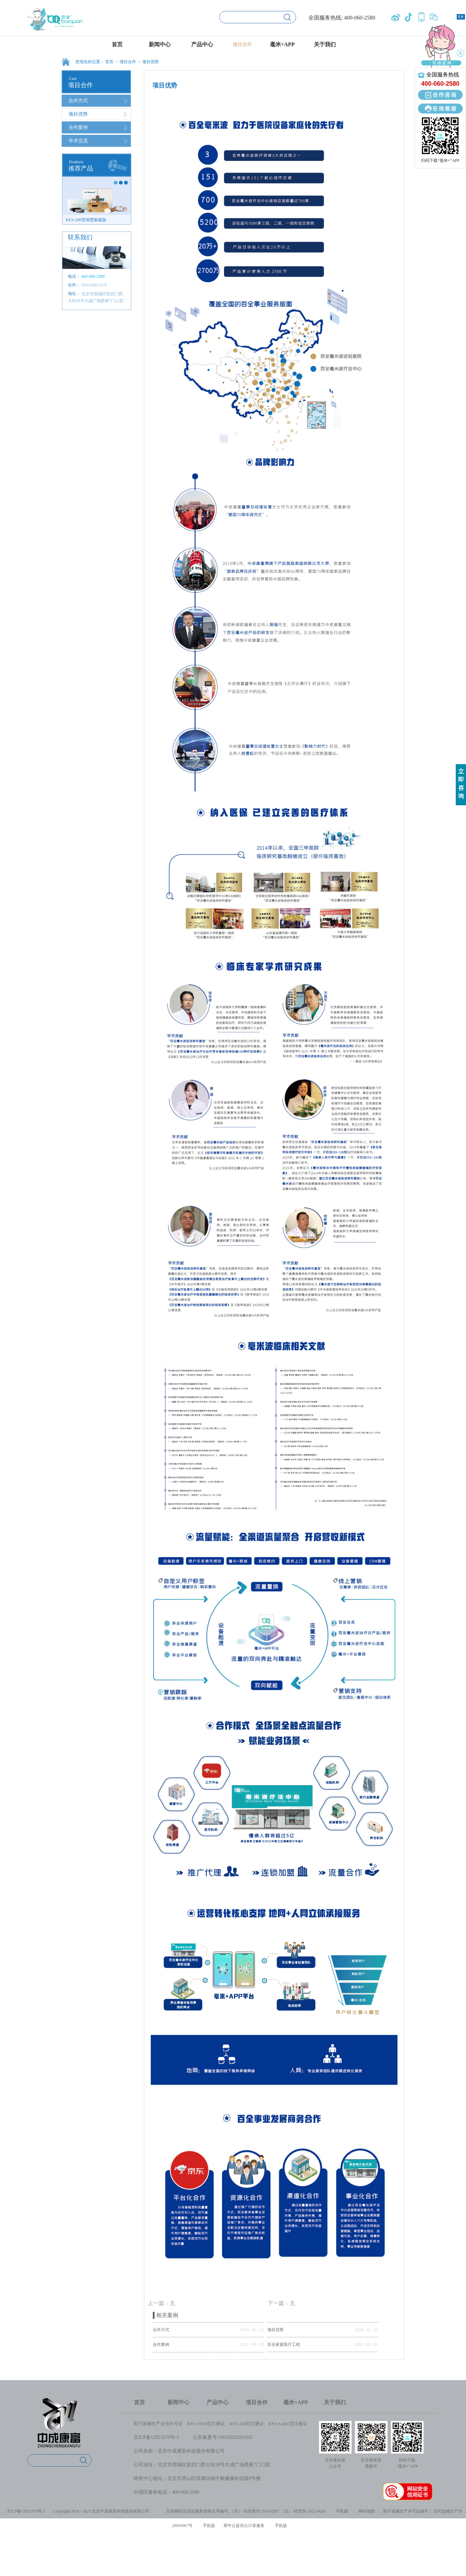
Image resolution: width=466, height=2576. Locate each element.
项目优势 (150, 61)
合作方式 (161, 2329)
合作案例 (161, 2344)
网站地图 (365, 2511)
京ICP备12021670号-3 (156, 2437)
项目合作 (128, 61)
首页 (117, 44)
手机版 (341, 2511)
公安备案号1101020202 (217, 2437)
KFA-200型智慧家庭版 (86, 219)
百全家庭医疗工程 (283, 2344)
